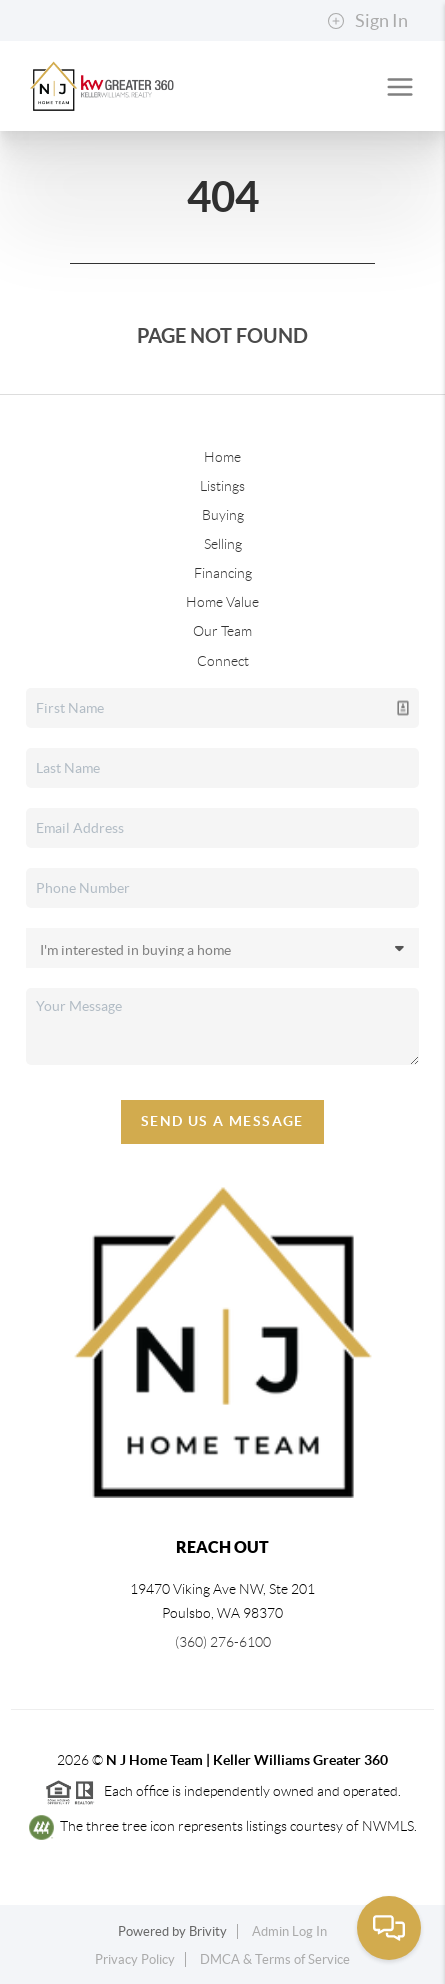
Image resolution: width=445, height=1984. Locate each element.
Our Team (222, 631)
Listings (222, 486)
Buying (223, 515)
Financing (223, 573)
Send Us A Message (222, 1121)
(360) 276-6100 (223, 1642)
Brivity (208, 1931)
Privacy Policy (135, 1959)
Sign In (367, 21)
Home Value (222, 602)
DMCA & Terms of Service (275, 1959)
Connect (223, 661)
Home (222, 457)
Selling (223, 544)
